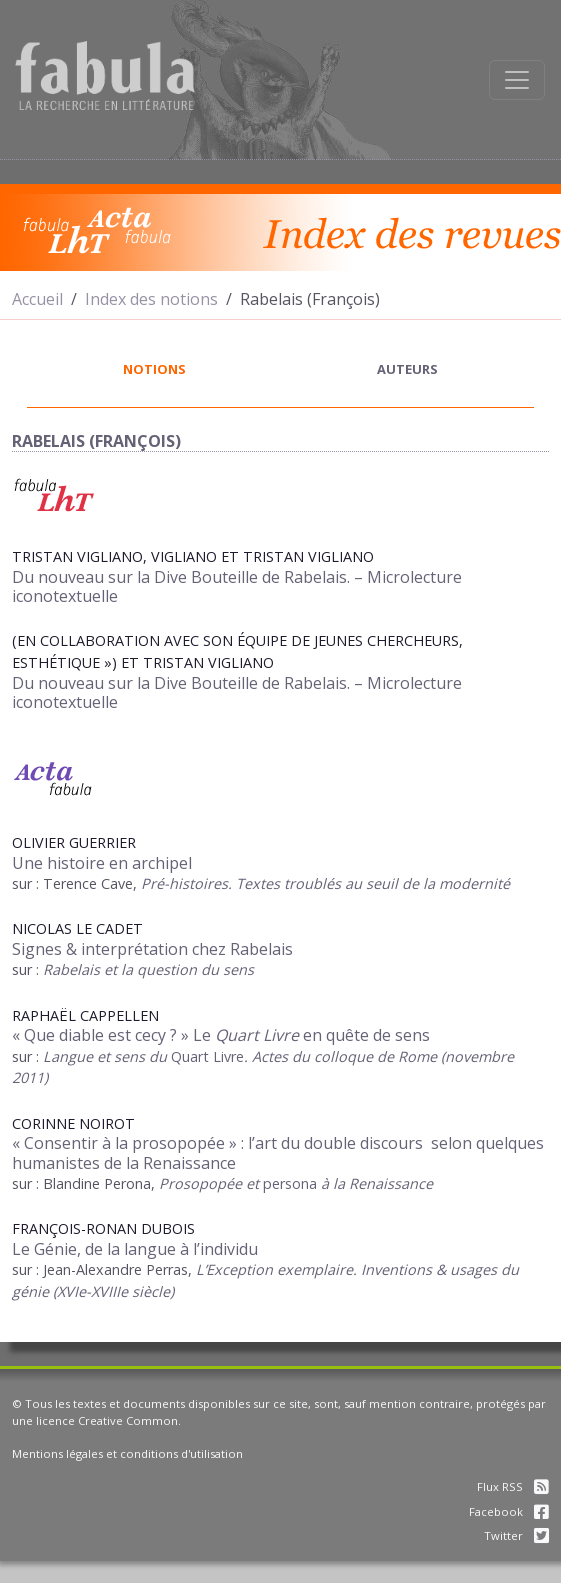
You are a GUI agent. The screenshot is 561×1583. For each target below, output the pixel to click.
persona (290, 1183)
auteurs (407, 369)
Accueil (37, 299)
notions (154, 369)
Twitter (516, 1535)
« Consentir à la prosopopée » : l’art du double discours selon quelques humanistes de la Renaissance (278, 1152)
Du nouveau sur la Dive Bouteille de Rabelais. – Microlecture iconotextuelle (237, 586)
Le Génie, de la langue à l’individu (135, 1249)
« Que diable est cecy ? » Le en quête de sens (221, 1035)
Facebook (509, 1511)
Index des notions (151, 299)
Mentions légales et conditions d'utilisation (127, 1453)
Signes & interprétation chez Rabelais (152, 949)
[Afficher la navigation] (517, 80)
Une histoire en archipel (102, 863)
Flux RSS (513, 1486)
